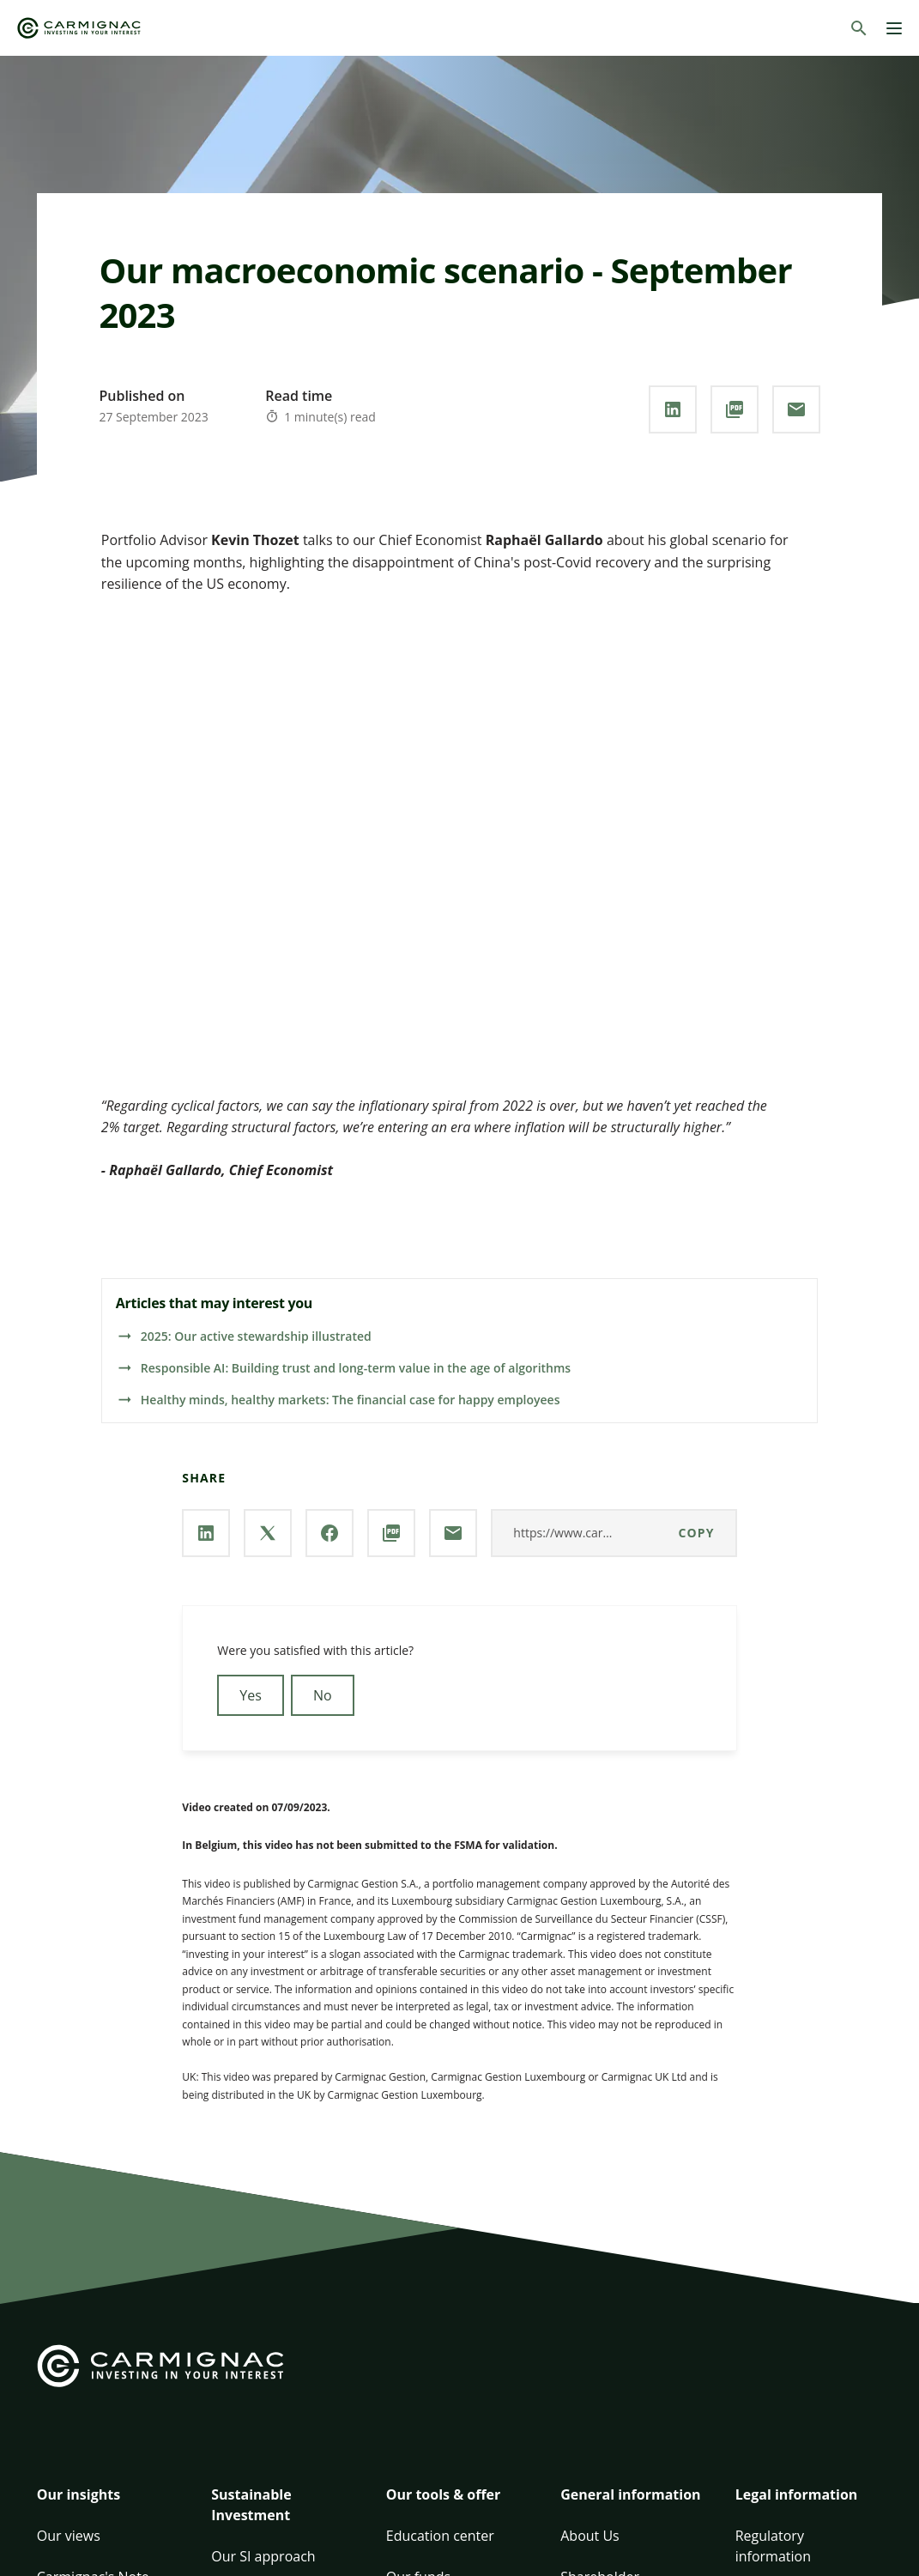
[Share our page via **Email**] (796, 409)
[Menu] (894, 28)
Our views (68, 2535)
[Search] (859, 28)
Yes (250, 1695)
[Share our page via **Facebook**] (329, 1533)
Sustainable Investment (251, 2504)
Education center (440, 2535)
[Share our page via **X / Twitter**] (268, 1533)
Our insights (78, 2494)
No (322, 1695)
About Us (590, 2535)
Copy (697, 1532)
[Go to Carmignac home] (79, 28)
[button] (110, 2504)
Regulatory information (773, 2546)
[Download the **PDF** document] (734, 409)
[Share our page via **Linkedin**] (673, 409)
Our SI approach (263, 2556)
